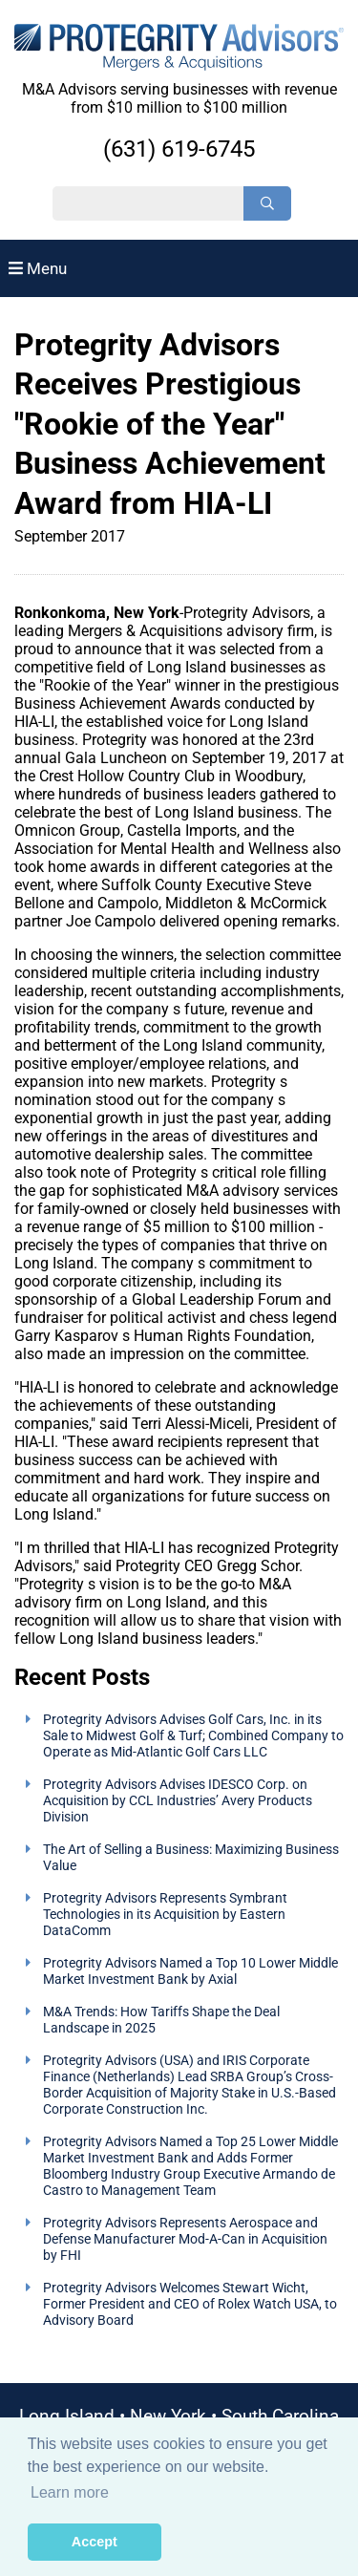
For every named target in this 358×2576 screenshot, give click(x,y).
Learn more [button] (70, 2492)
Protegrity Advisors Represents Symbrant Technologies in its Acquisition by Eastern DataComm (165, 1914)
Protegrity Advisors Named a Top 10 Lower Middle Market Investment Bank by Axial (190, 1971)
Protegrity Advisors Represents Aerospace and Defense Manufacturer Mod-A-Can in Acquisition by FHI (185, 2239)
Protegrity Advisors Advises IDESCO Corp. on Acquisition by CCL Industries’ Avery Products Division (177, 1801)
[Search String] (148, 203)
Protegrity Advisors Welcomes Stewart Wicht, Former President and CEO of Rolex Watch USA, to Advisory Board (190, 2304)
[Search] (267, 203)
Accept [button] (94, 2541)
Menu (38, 268)
